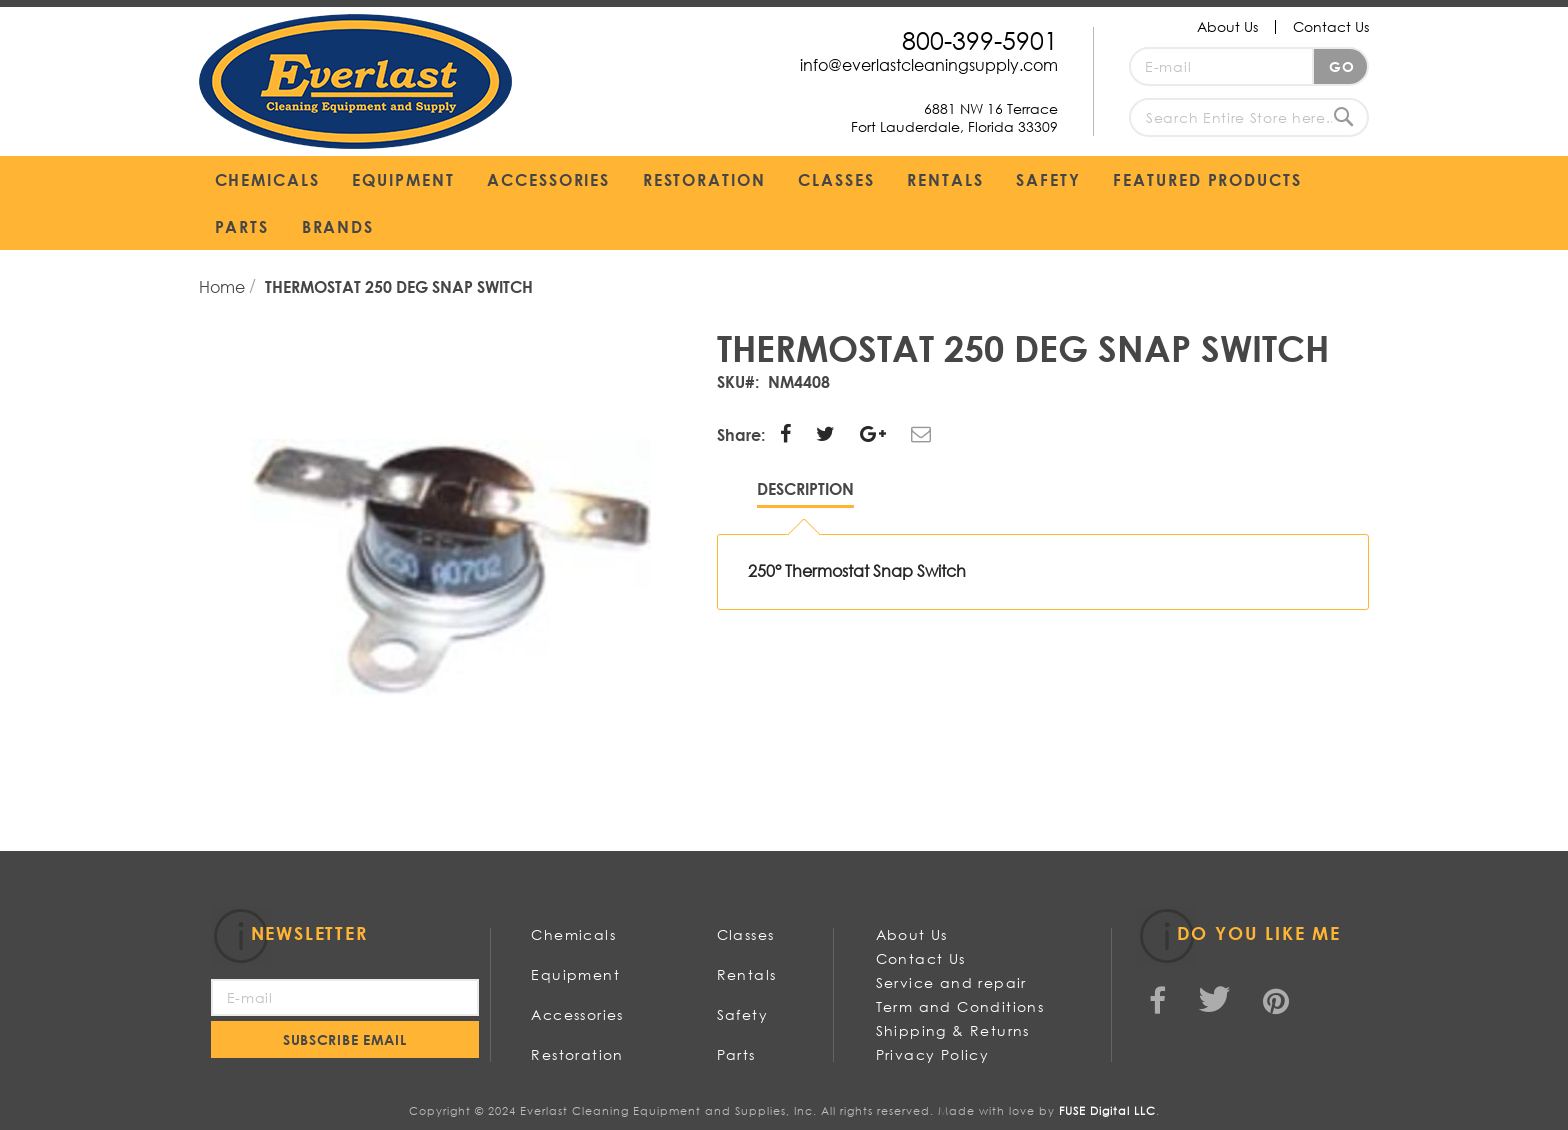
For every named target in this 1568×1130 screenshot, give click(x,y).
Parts (736, 1054)
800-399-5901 (980, 39)
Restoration (577, 1054)
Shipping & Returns (953, 1030)
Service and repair (951, 982)
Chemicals (573, 934)
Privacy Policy (933, 1054)
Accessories (577, 1014)
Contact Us (1331, 26)
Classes (746, 934)
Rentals (747, 974)
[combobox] (1249, 117)
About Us (1227, 26)
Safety (742, 1014)
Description (805, 488)
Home (224, 286)
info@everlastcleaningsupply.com (929, 64)
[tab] (805, 493)
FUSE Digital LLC (1107, 1111)
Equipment (575, 974)
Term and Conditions (960, 1006)
